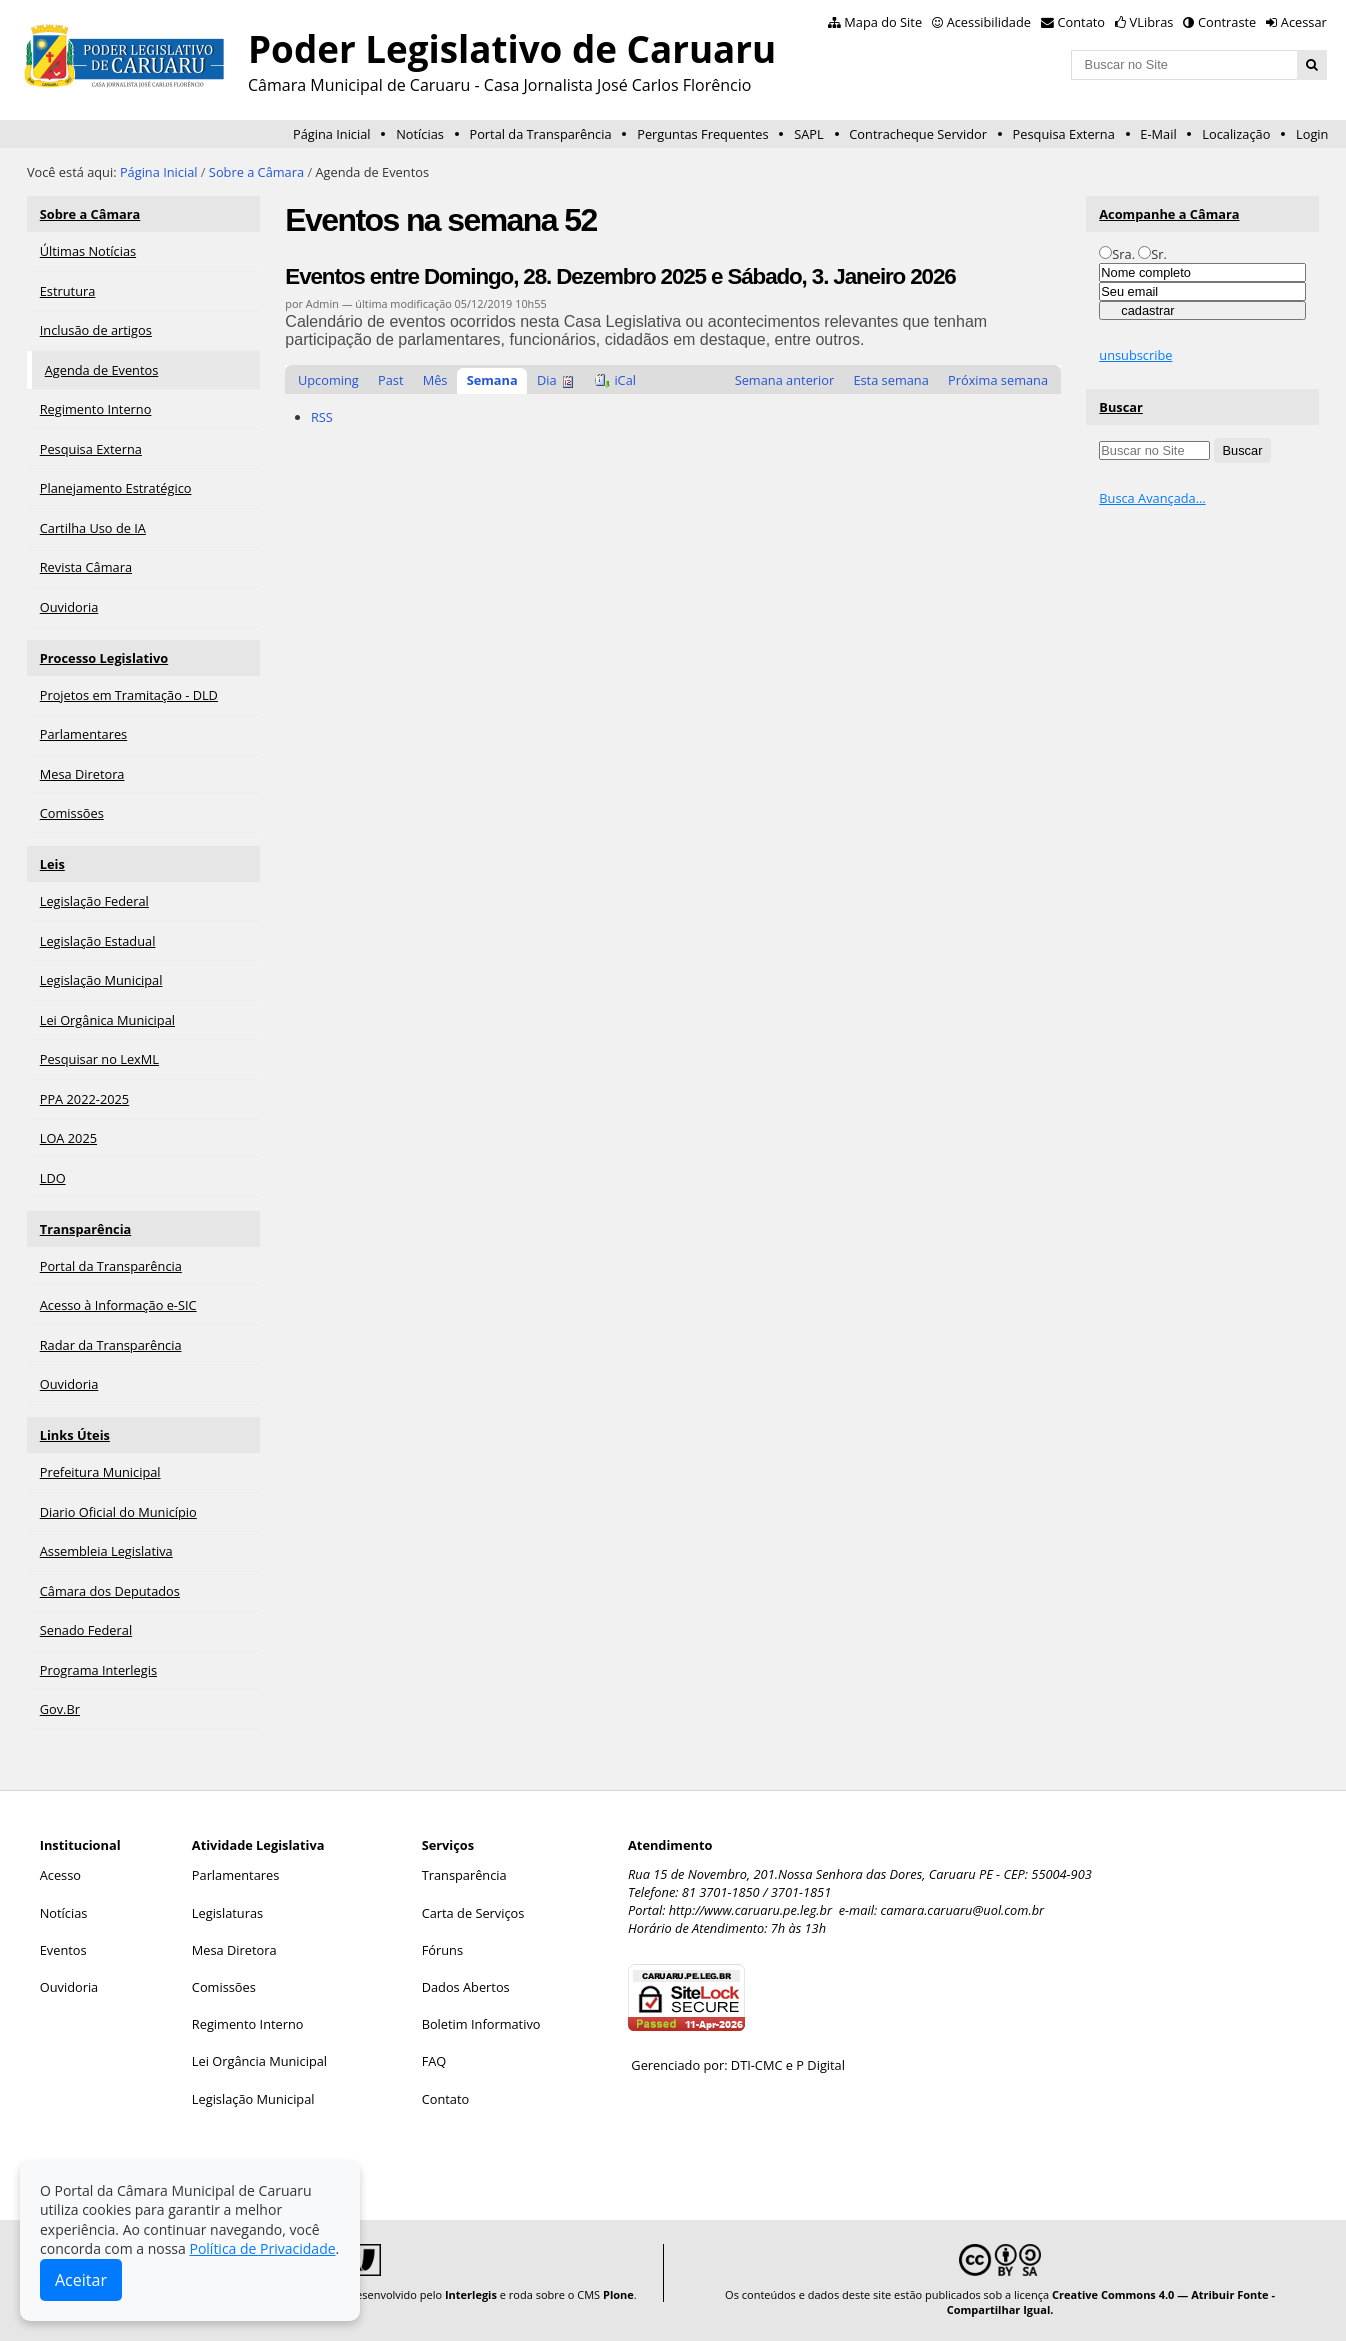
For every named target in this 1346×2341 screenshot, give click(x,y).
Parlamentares (235, 1875)
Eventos (63, 1950)
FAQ (434, 2061)
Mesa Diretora (234, 1950)
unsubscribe (1135, 355)
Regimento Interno (248, 2024)
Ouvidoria (69, 1987)
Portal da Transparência (540, 134)
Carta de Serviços (473, 1913)
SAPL (809, 134)
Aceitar (81, 2280)
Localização (1236, 134)
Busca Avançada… (1152, 498)
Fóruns (442, 1950)
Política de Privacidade (262, 2248)
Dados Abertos (466, 1987)
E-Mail (1158, 134)
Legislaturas (227, 1913)
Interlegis (471, 2294)
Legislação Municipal (253, 2099)
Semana (492, 380)
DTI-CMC (757, 2065)
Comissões (224, 1987)
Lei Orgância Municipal (259, 2061)
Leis (52, 864)
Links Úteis (75, 1435)
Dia (547, 380)
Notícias (420, 134)
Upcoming (328, 380)
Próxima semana (998, 380)
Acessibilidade (989, 22)
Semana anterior (785, 380)
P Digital (820, 2065)
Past (390, 380)
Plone (618, 2294)
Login (1312, 134)
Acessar (1304, 22)
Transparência (86, 1229)
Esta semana (890, 380)
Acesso (60, 1875)
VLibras (1152, 22)
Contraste (1227, 22)
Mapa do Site (883, 22)
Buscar (1121, 407)
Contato (1082, 22)
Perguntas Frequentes (702, 134)
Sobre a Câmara (256, 172)
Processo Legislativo (104, 658)
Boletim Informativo (481, 2024)
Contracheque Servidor (918, 134)
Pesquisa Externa (1064, 134)
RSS (322, 417)
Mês (435, 380)
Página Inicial (332, 134)
